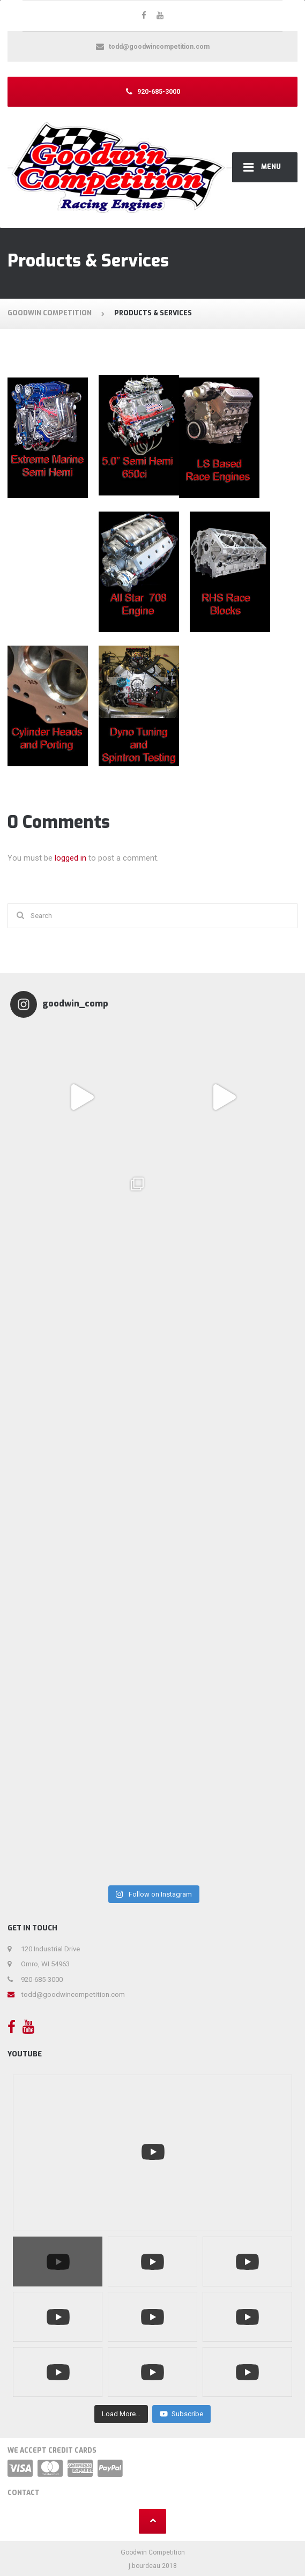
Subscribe (181, 2414)
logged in (70, 858)
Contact (24, 2493)
